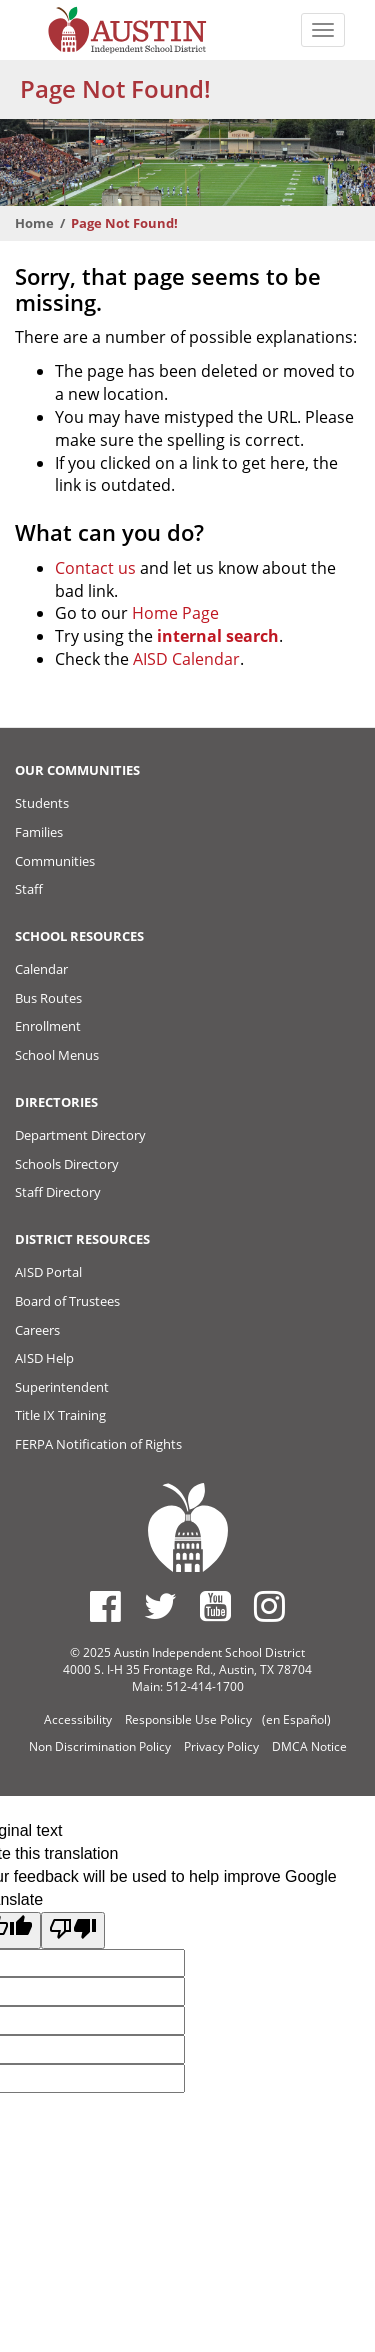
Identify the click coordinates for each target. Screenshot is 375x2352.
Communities (55, 861)
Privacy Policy (221, 1746)
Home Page (175, 613)
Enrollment (48, 1026)
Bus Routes (48, 998)
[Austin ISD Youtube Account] (215, 1606)
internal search (218, 636)
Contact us (95, 568)
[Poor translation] (73, 1930)
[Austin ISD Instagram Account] (269, 1606)
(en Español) (296, 1719)
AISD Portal (48, 1272)
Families (39, 832)
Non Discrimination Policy (100, 1746)
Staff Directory (58, 1192)
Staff (29, 889)
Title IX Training (60, 1415)
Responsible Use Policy (188, 1719)
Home (34, 223)
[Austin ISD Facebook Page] (105, 1606)
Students (42, 803)
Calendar (41, 969)
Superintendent (62, 1387)
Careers (37, 1330)
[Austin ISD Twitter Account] (160, 1606)
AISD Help (44, 1358)
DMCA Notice (309, 1746)
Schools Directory (67, 1164)
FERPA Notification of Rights (98, 1444)
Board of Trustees (67, 1301)
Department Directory (80, 1135)
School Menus (57, 1055)
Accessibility (78, 1719)
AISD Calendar (186, 659)
